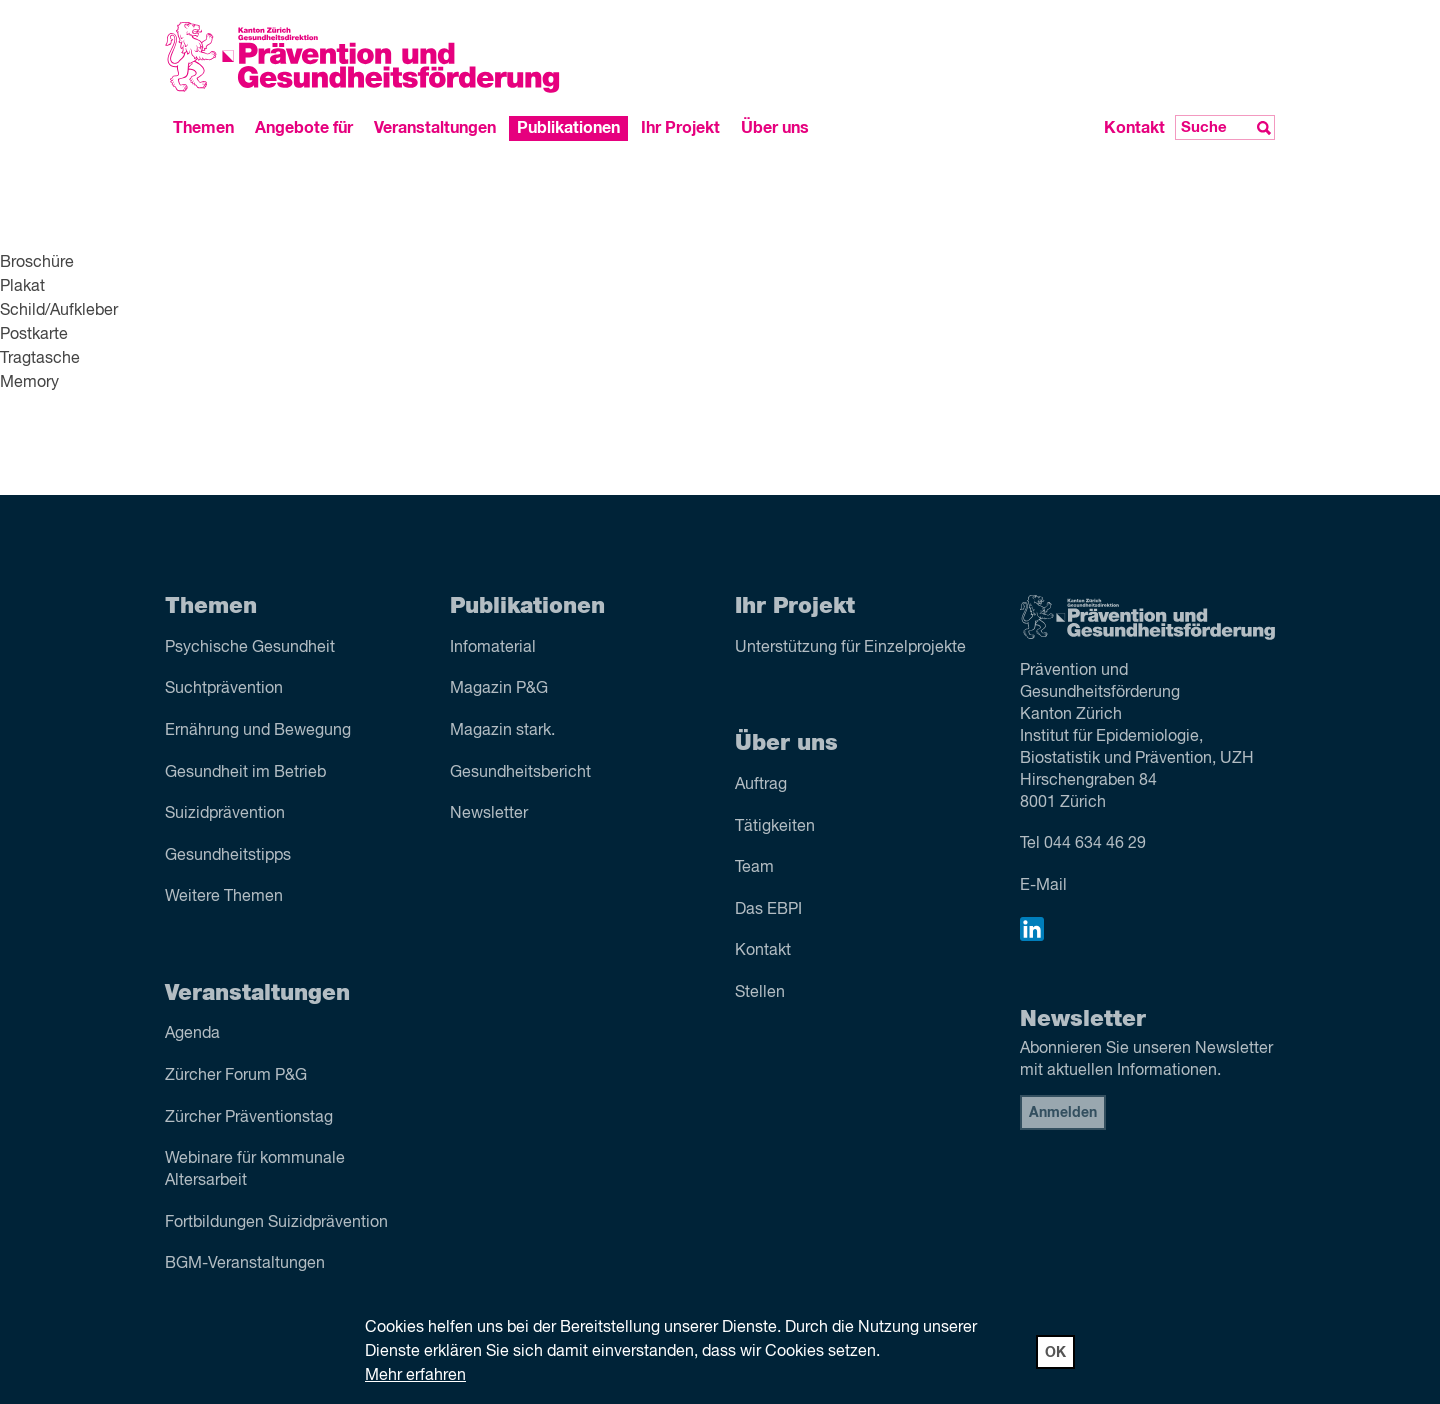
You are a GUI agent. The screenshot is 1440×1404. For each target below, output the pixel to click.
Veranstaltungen (435, 128)
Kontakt (1134, 128)
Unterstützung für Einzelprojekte (850, 648)
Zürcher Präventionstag (249, 1118)
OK (1055, 1353)
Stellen (760, 993)
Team (754, 868)
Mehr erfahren (415, 1376)
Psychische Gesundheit (250, 648)
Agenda (192, 1034)
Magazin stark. (502, 731)
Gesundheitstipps (228, 856)
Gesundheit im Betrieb (245, 773)
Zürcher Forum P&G (236, 1076)
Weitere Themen (224, 897)
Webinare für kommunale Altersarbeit (255, 1170)
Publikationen (568, 128)
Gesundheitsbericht (520, 773)
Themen (203, 128)
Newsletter (489, 814)
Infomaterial (493, 648)
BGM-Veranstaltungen (245, 1264)
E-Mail (1043, 886)
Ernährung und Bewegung (258, 731)
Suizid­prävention (225, 814)
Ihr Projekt (680, 128)
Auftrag (761, 785)
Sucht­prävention (224, 689)
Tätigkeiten (775, 827)
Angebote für (304, 128)
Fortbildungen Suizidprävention (276, 1223)
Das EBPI (768, 910)
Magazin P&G (499, 689)
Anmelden (1063, 1113)
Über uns (775, 128)
